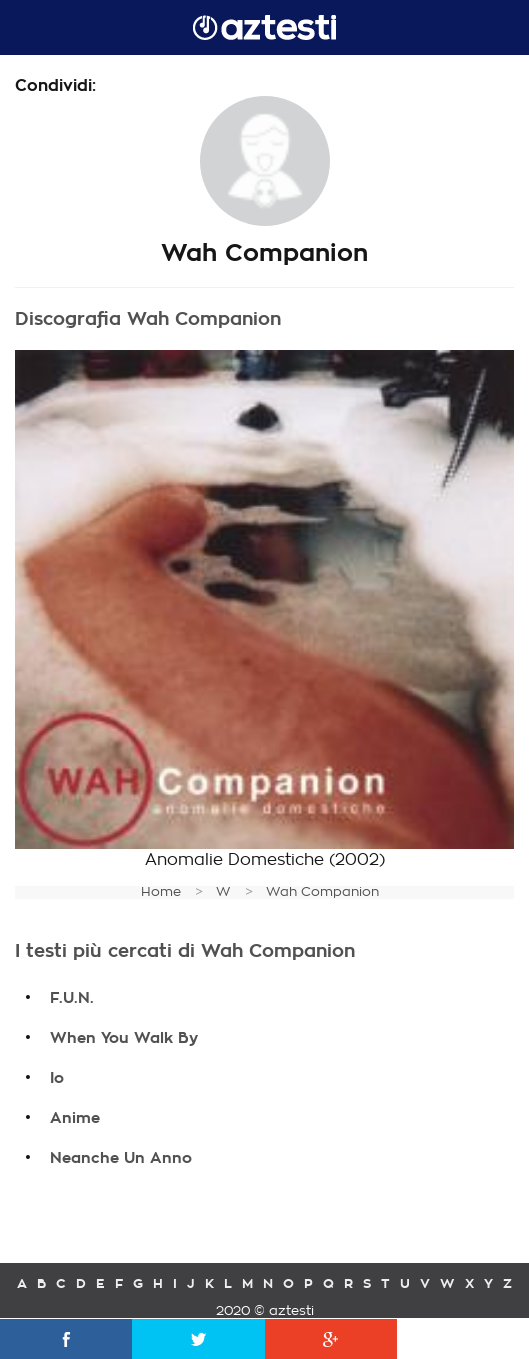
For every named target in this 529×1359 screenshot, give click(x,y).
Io (57, 1078)
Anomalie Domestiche (234, 860)
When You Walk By (124, 1038)
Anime (75, 1118)
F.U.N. (72, 998)
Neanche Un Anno (121, 1158)
